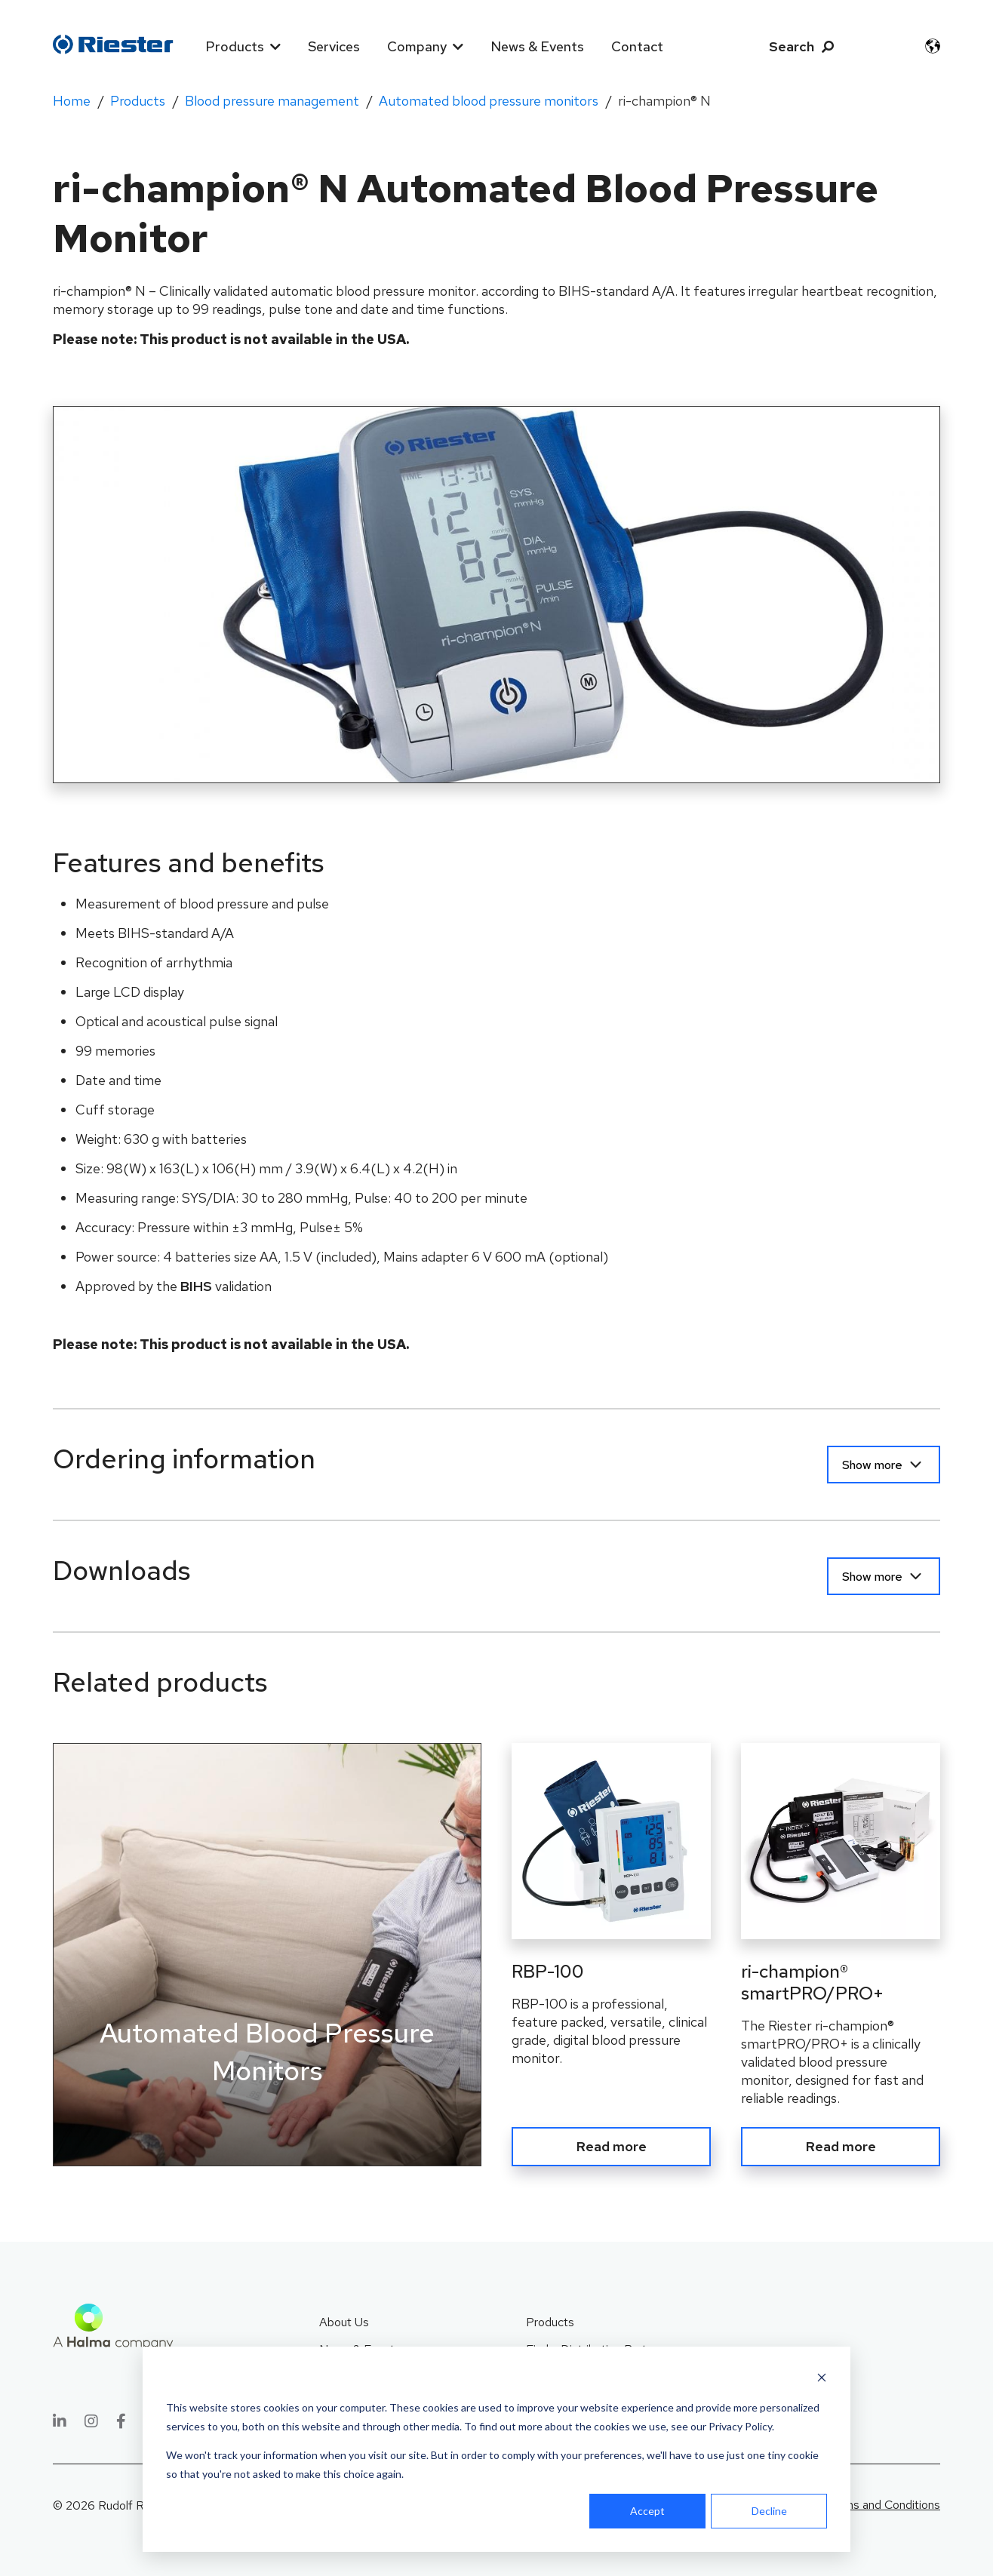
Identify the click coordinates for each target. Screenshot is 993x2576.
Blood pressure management (272, 100)
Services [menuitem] (334, 46)
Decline (769, 2510)
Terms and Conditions (883, 2505)
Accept (647, 2510)
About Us (344, 2322)
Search (791, 46)
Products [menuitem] (234, 46)
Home (72, 100)
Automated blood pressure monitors (488, 100)
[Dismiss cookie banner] (821, 2379)
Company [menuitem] (417, 46)
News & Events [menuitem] (537, 46)
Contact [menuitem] (637, 46)
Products (137, 100)
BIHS (196, 1286)
